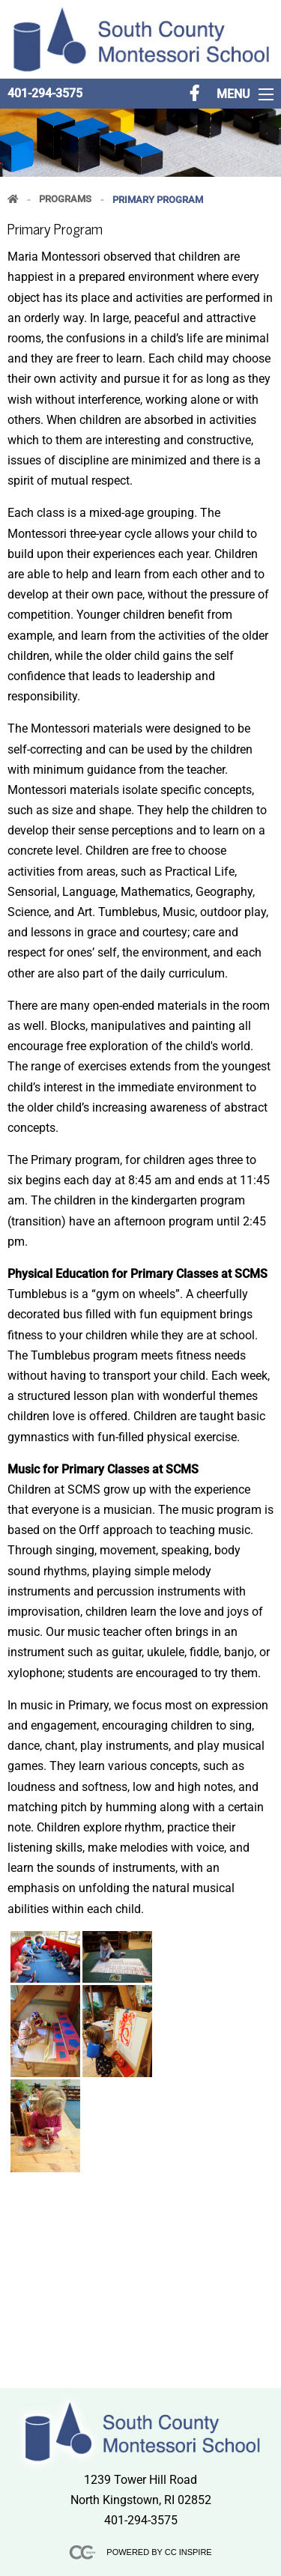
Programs (65, 199)
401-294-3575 (44, 93)
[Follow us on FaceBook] (194, 94)
